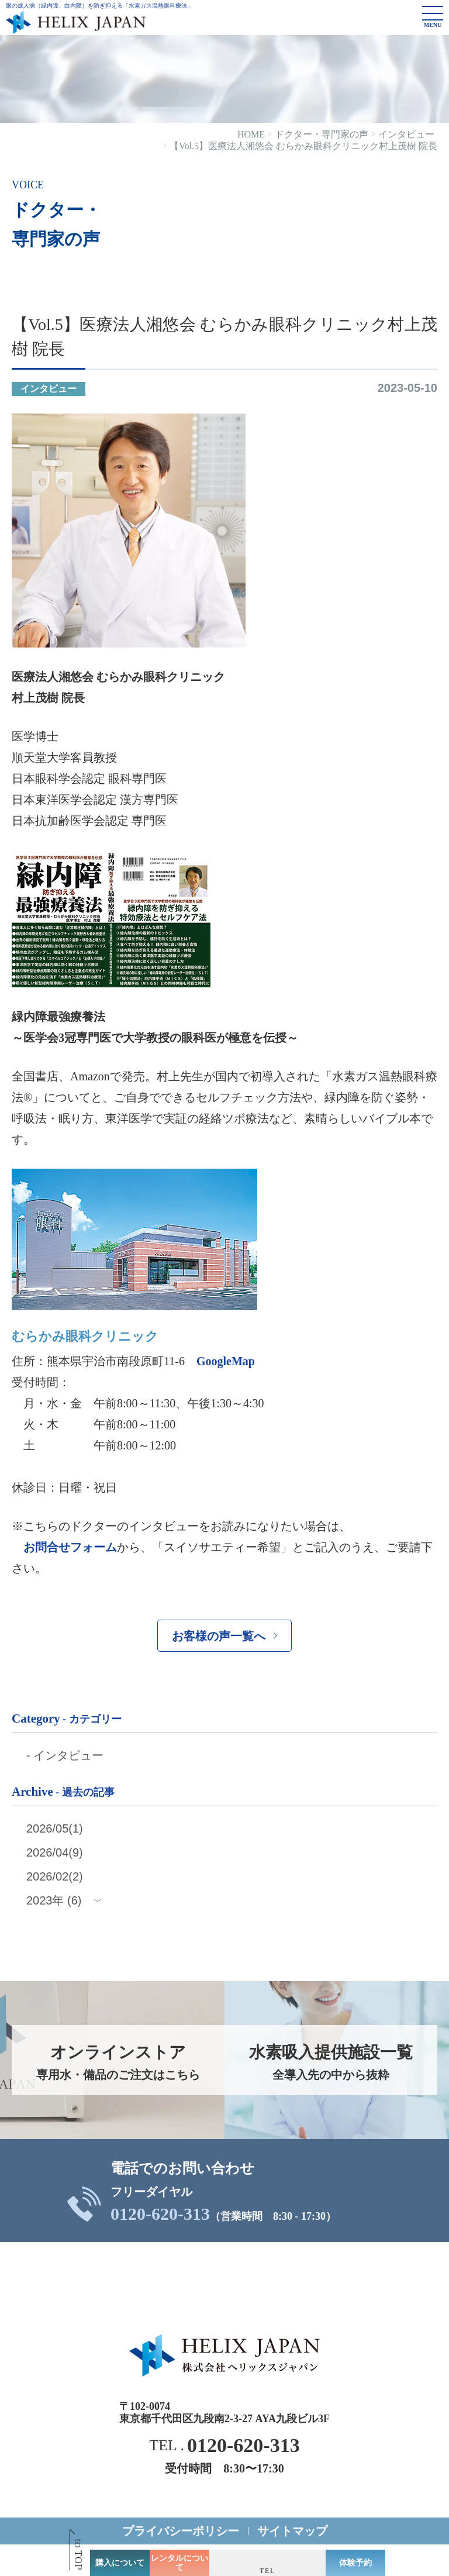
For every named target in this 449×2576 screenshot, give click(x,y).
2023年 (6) (54, 1900)
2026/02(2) (54, 1876)
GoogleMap (225, 1361)
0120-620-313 (160, 2214)
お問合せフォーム (70, 1547)
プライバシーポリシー (180, 2531)
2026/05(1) (54, 1828)
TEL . (224, 2445)
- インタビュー (64, 1755)
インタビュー (48, 389)
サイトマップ (292, 2531)
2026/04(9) (54, 1852)
